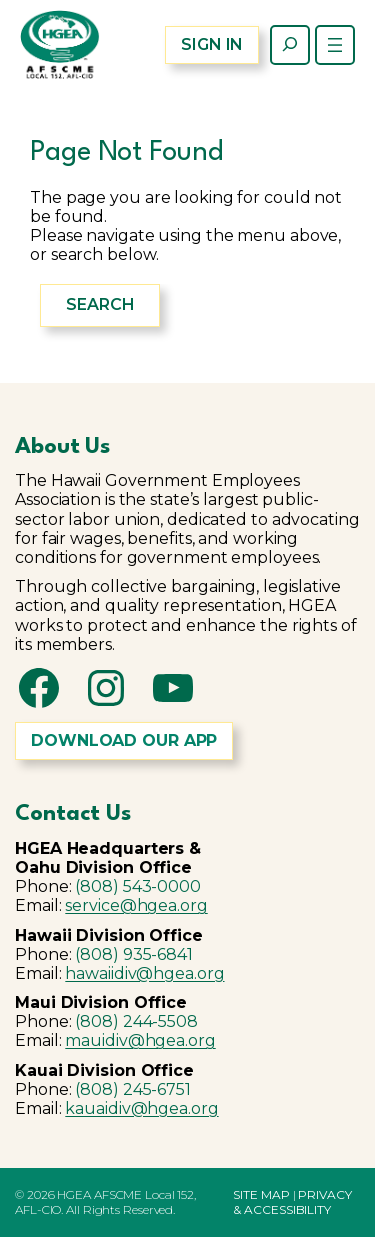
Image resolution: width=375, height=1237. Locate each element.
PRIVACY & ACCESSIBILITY (292, 1201)
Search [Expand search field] (100, 304)
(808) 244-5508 (136, 1021)
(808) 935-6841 (134, 954)
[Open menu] (335, 45)
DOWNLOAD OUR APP (124, 740)
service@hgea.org (136, 905)
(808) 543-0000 (138, 886)
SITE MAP (261, 1194)
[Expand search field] (290, 45)
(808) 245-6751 (133, 1089)
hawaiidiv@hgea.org (144, 973)
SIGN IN (212, 44)
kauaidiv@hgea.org (141, 1108)
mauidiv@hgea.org (140, 1040)
